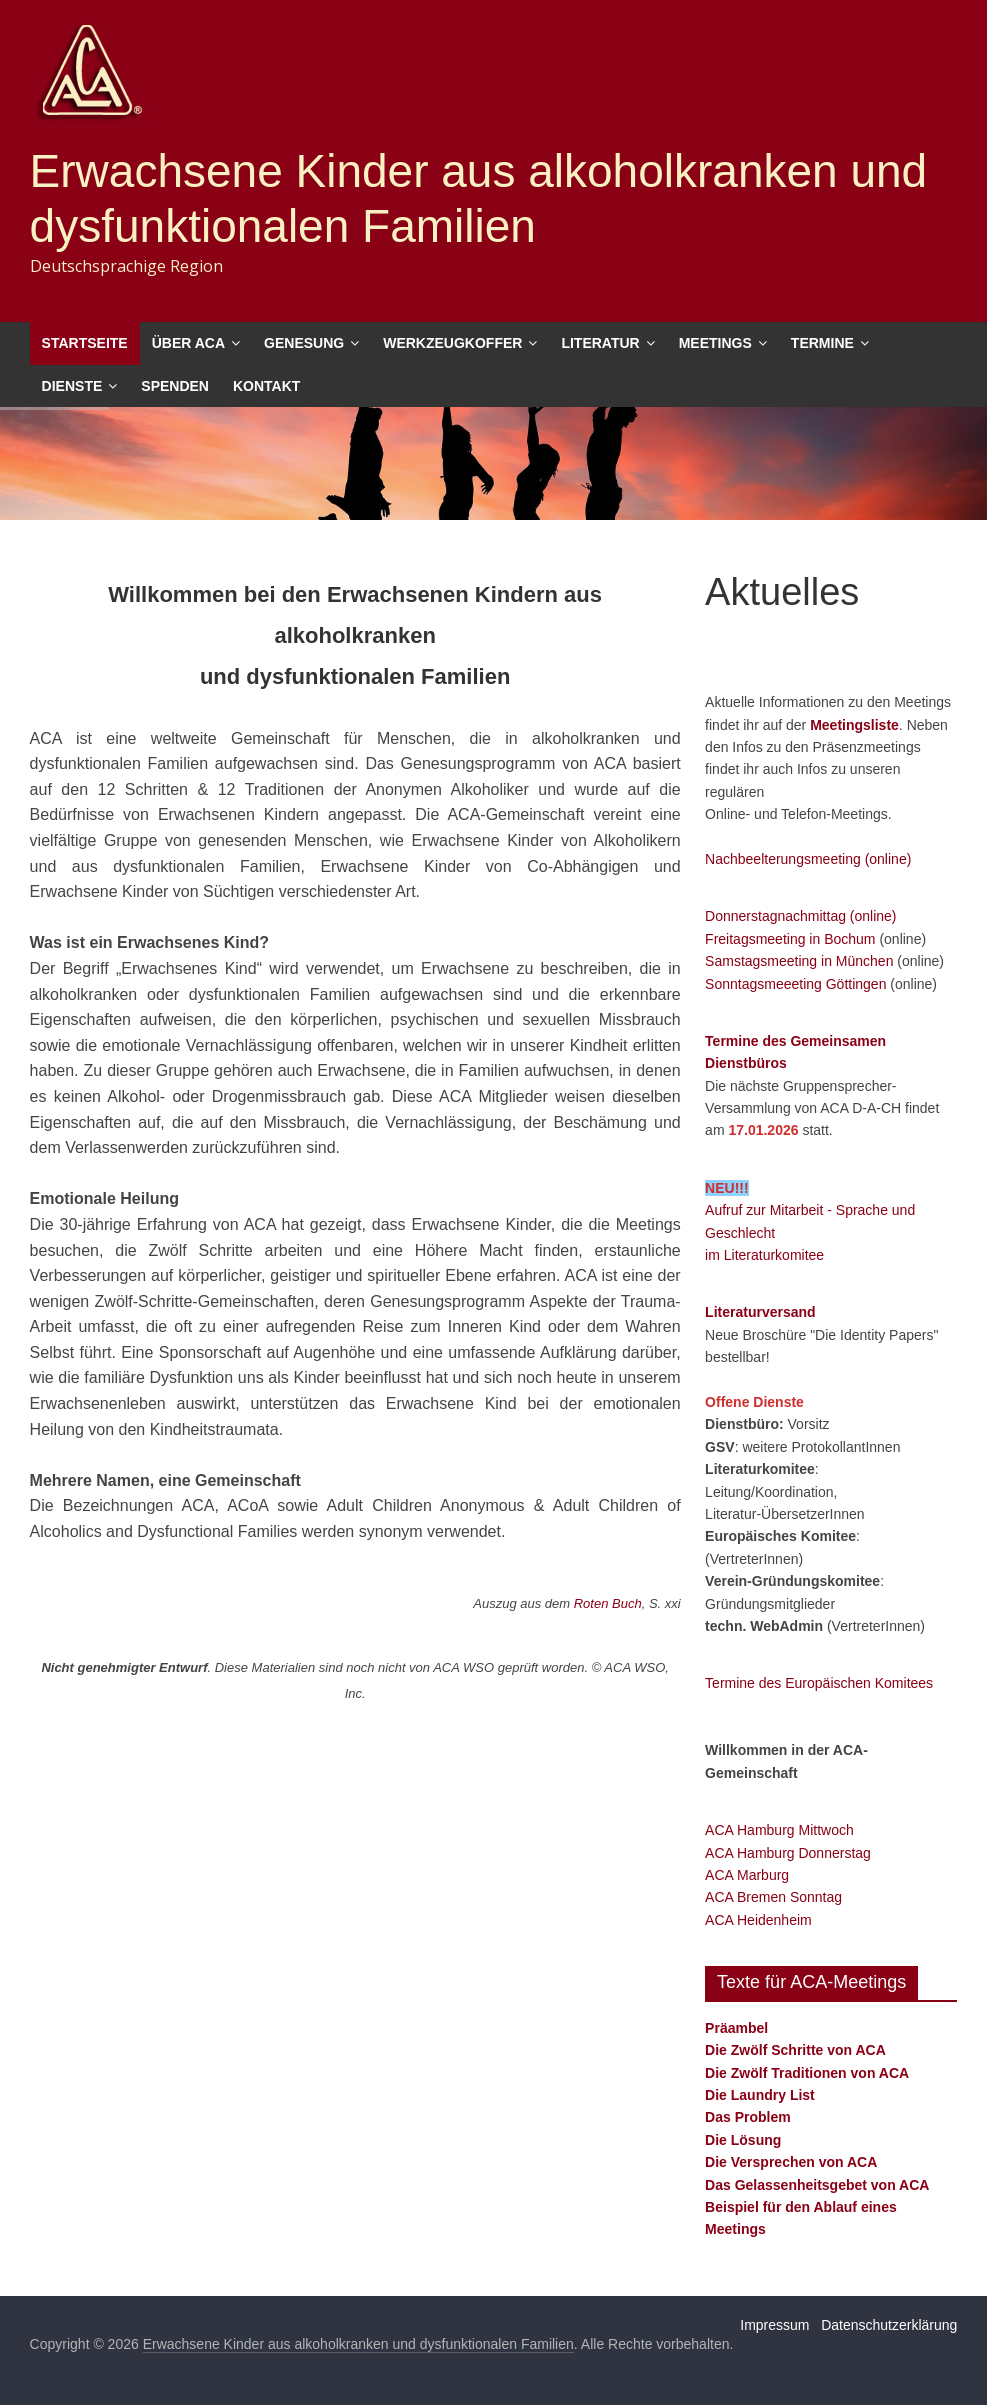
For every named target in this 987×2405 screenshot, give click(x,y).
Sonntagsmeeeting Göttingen (795, 984)
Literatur (600, 343)
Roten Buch (608, 1603)
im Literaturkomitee (764, 1255)
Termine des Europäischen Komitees (819, 1683)
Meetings (715, 343)
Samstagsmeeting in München (799, 961)
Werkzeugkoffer (452, 343)
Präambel (736, 2028)
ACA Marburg (747, 1875)
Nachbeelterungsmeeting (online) (808, 859)
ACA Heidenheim (758, 1920)
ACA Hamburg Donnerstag (788, 1853)
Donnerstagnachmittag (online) (800, 916)
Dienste (72, 386)
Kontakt (266, 386)
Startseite (85, 343)
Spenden (175, 386)
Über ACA (188, 343)
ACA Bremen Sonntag (773, 1897)
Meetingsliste (854, 725)
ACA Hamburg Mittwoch (779, 1830)
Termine (822, 343)
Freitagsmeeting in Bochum (790, 939)
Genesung (304, 343)
